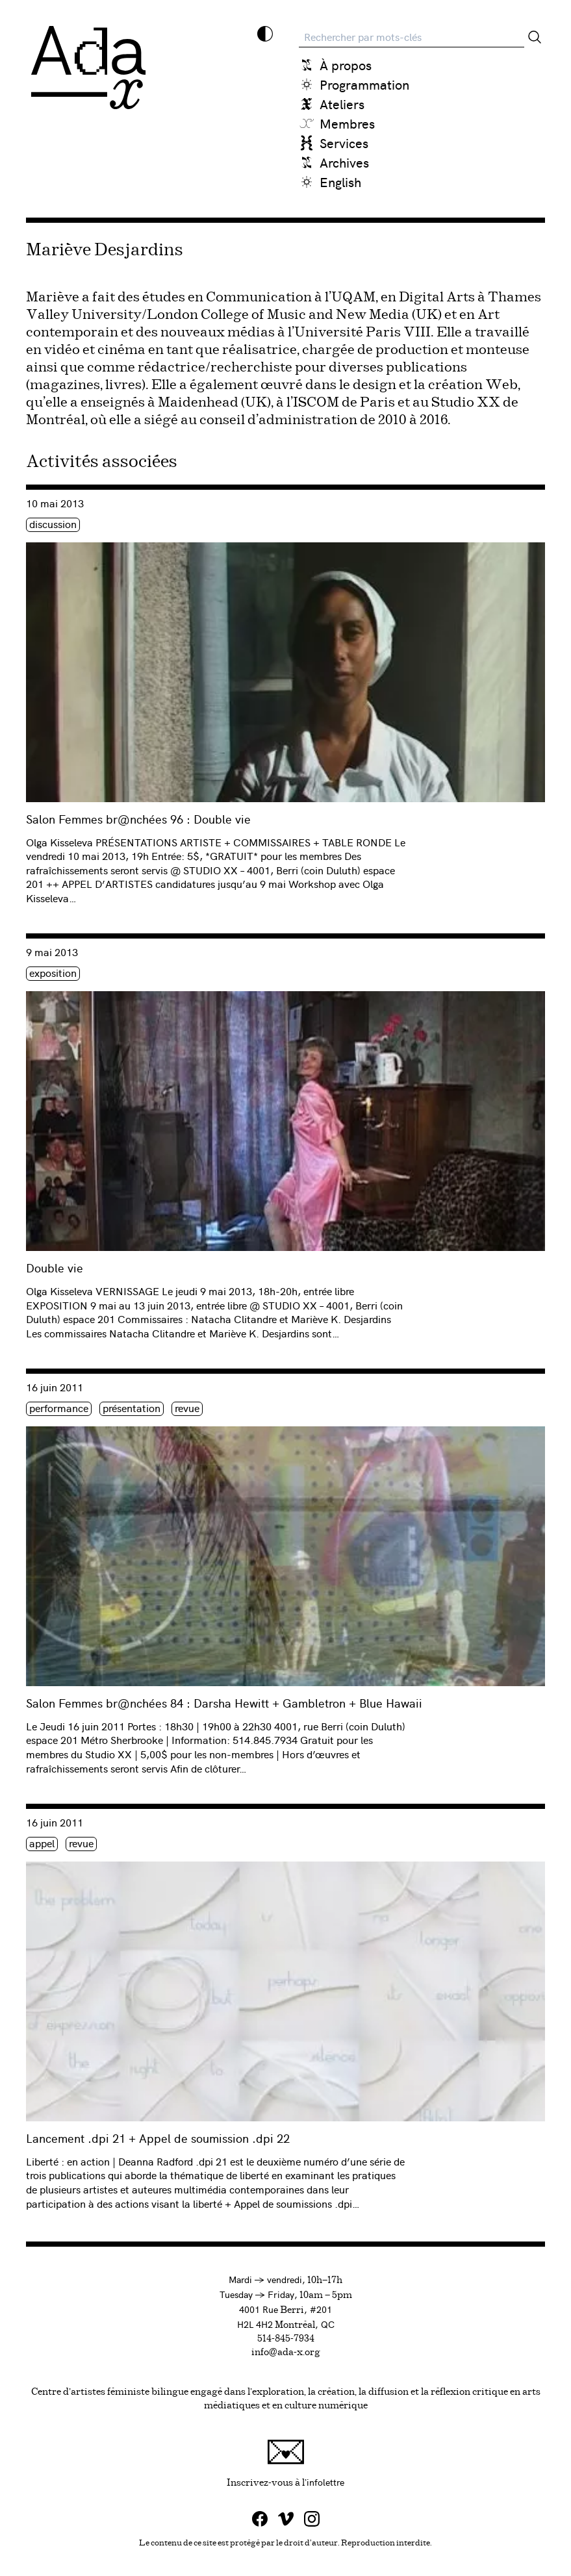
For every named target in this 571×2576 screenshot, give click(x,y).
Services (344, 142)
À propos (346, 64)
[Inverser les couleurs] (265, 34)
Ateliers (342, 103)
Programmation (364, 84)
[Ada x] (88, 67)
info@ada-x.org (285, 2352)
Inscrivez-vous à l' (378, 2463)
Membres (347, 123)
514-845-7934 (285, 2338)
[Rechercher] (534, 37)
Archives (344, 162)
